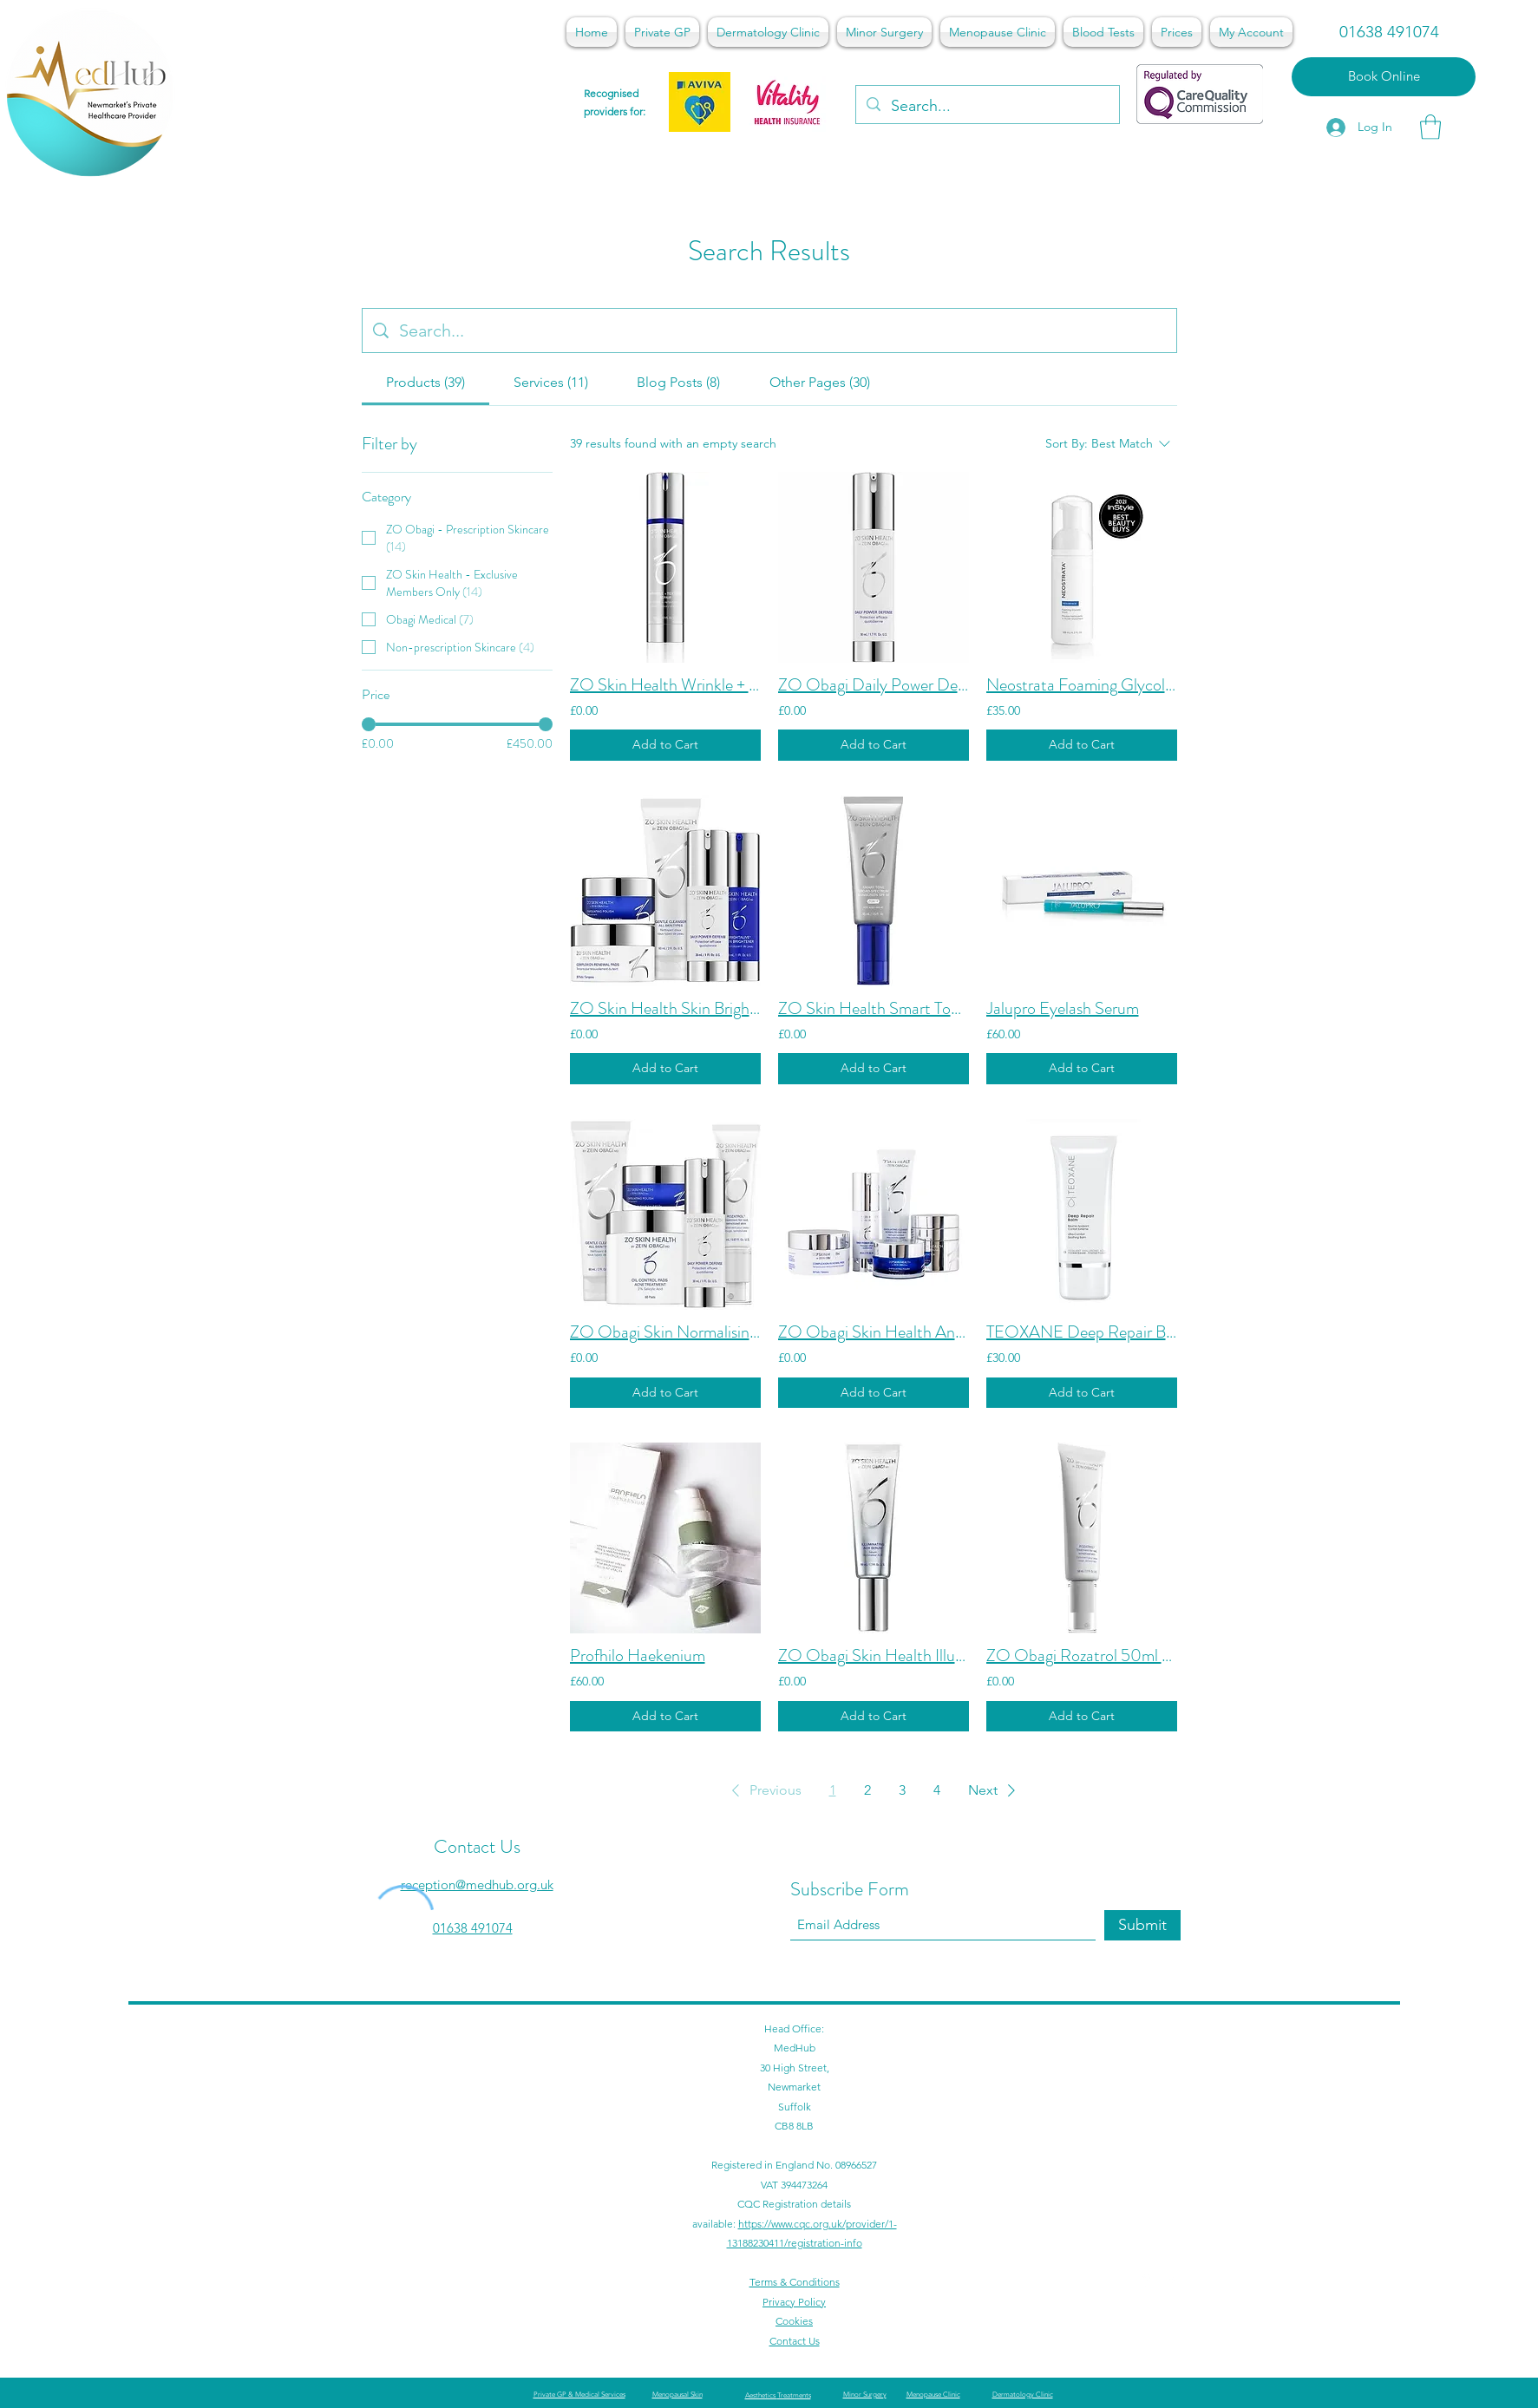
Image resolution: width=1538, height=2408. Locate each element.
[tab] (425, 382)
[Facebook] (1172, 2280)
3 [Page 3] (902, 1790)
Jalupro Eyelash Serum (1062, 1009)
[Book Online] (1384, 76)
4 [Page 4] (936, 1790)
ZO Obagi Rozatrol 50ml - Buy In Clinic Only (1081, 1656)
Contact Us (477, 1846)
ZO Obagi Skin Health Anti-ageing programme (873, 1332)
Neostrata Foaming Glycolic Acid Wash (1081, 685)
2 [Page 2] (867, 1790)
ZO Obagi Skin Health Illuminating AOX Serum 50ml (873, 1656)
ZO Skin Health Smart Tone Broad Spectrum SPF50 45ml (873, 1009)
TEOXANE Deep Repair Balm (1081, 1332)
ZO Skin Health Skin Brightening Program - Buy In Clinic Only (665, 1009)
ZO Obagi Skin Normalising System (665, 1332)
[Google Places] (1146, 2280)
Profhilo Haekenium (637, 1656)
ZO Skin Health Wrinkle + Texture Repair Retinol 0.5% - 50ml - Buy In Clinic (665, 685)
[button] (1430, 127)
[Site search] (782, 330)
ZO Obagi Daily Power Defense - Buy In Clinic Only (873, 685)
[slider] (369, 724)
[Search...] (987, 107)
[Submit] (1142, 1925)
